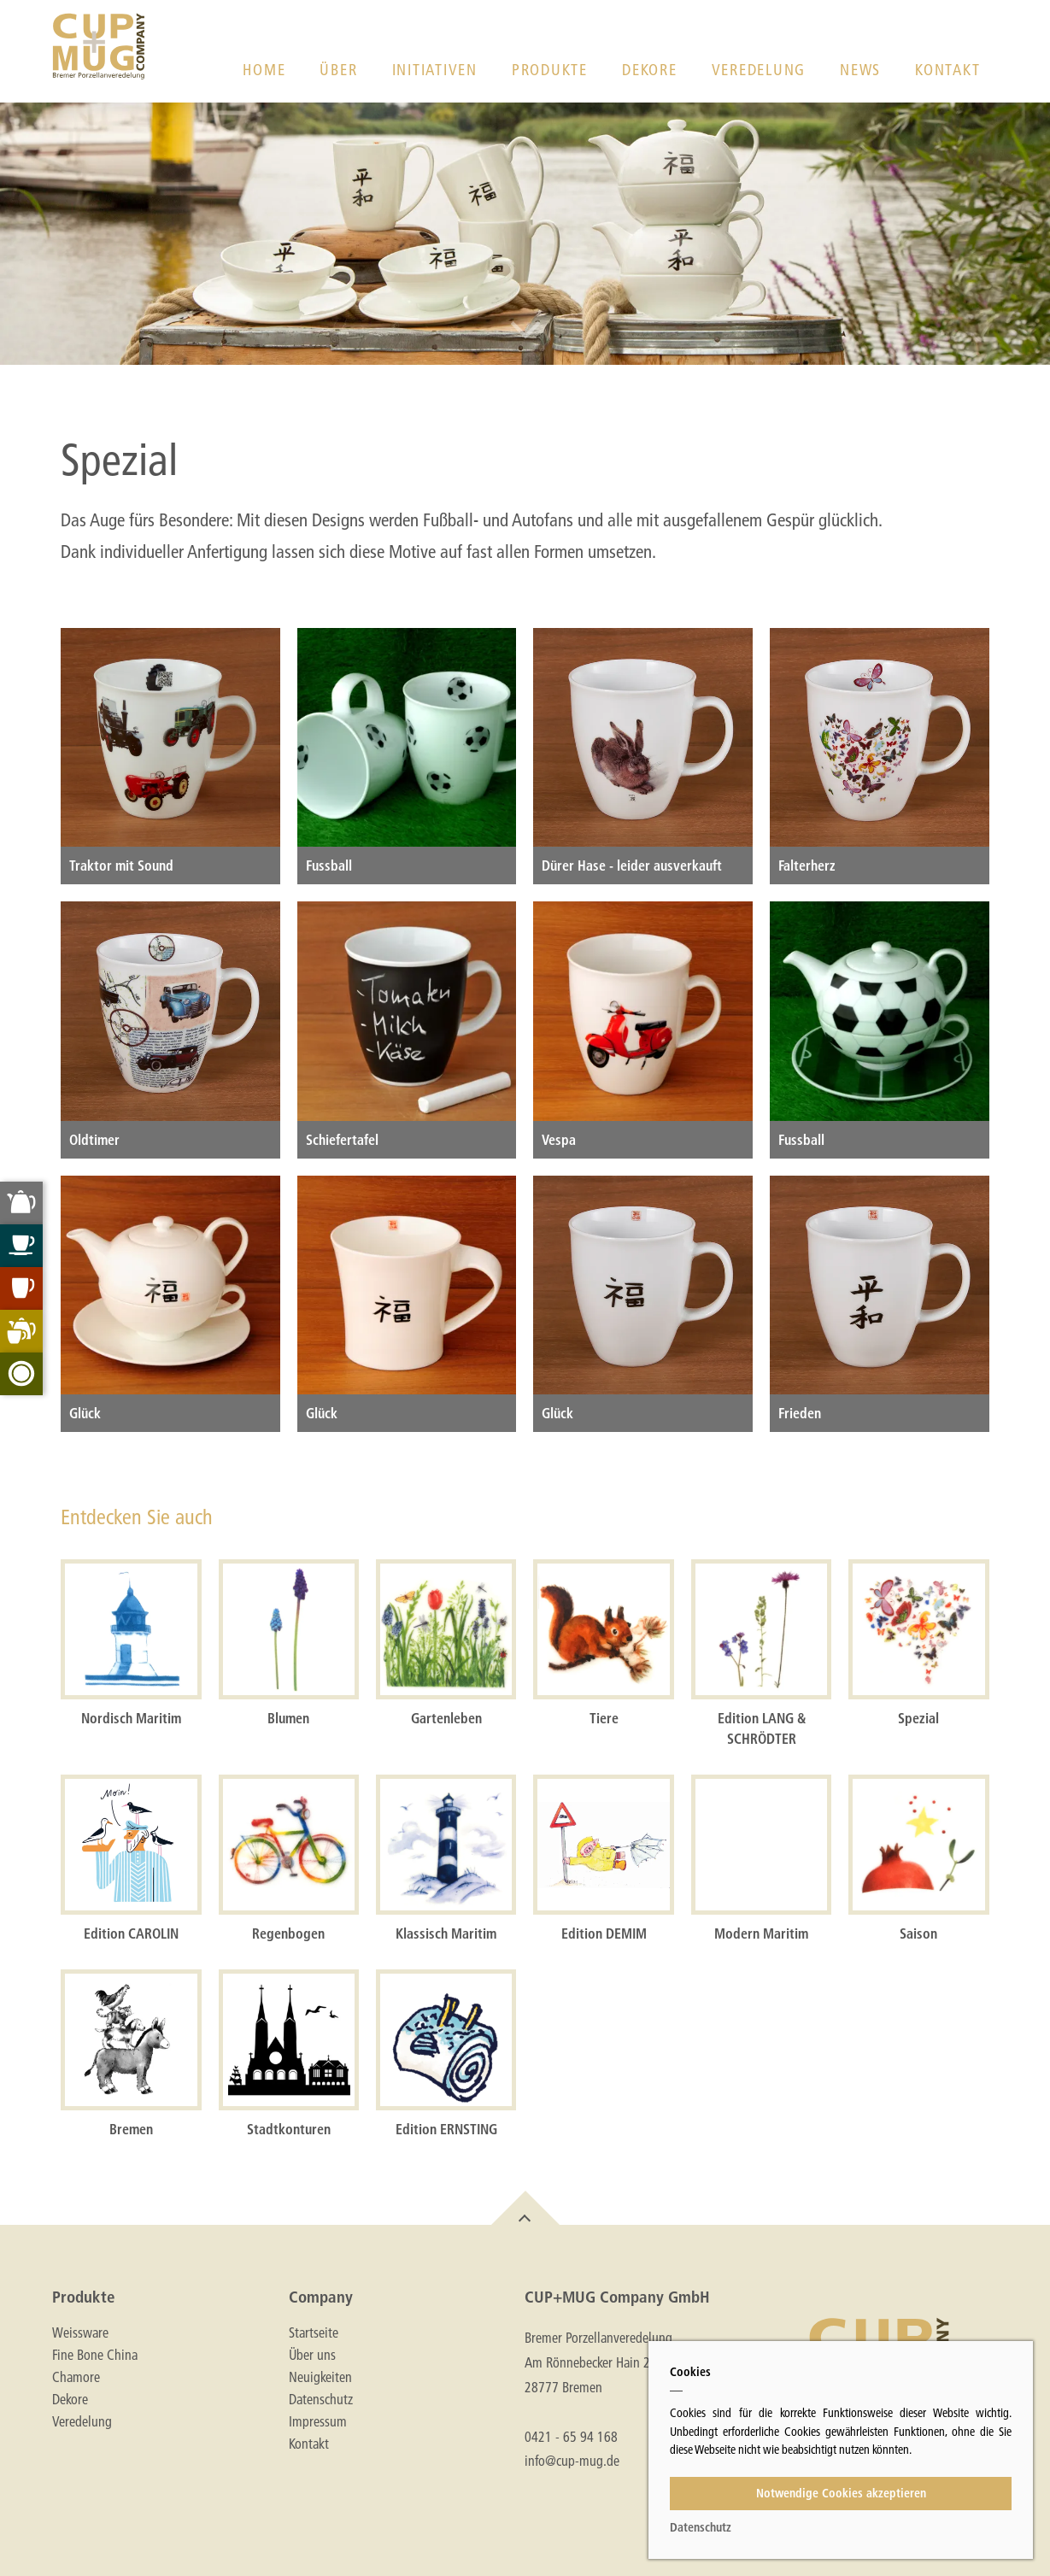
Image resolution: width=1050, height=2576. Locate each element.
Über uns (312, 2355)
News (860, 69)
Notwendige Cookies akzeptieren (841, 2493)
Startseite (313, 2332)
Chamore (76, 2377)
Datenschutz (321, 2399)
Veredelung (759, 69)
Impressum (318, 2421)
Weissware (80, 2332)
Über (338, 69)
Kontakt (947, 69)
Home (264, 69)
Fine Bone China (95, 2355)
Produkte (550, 69)
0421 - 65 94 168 (571, 2436)
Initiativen (435, 69)
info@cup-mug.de (572, 2460)
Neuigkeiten (320, 2377)
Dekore (650, 69)
